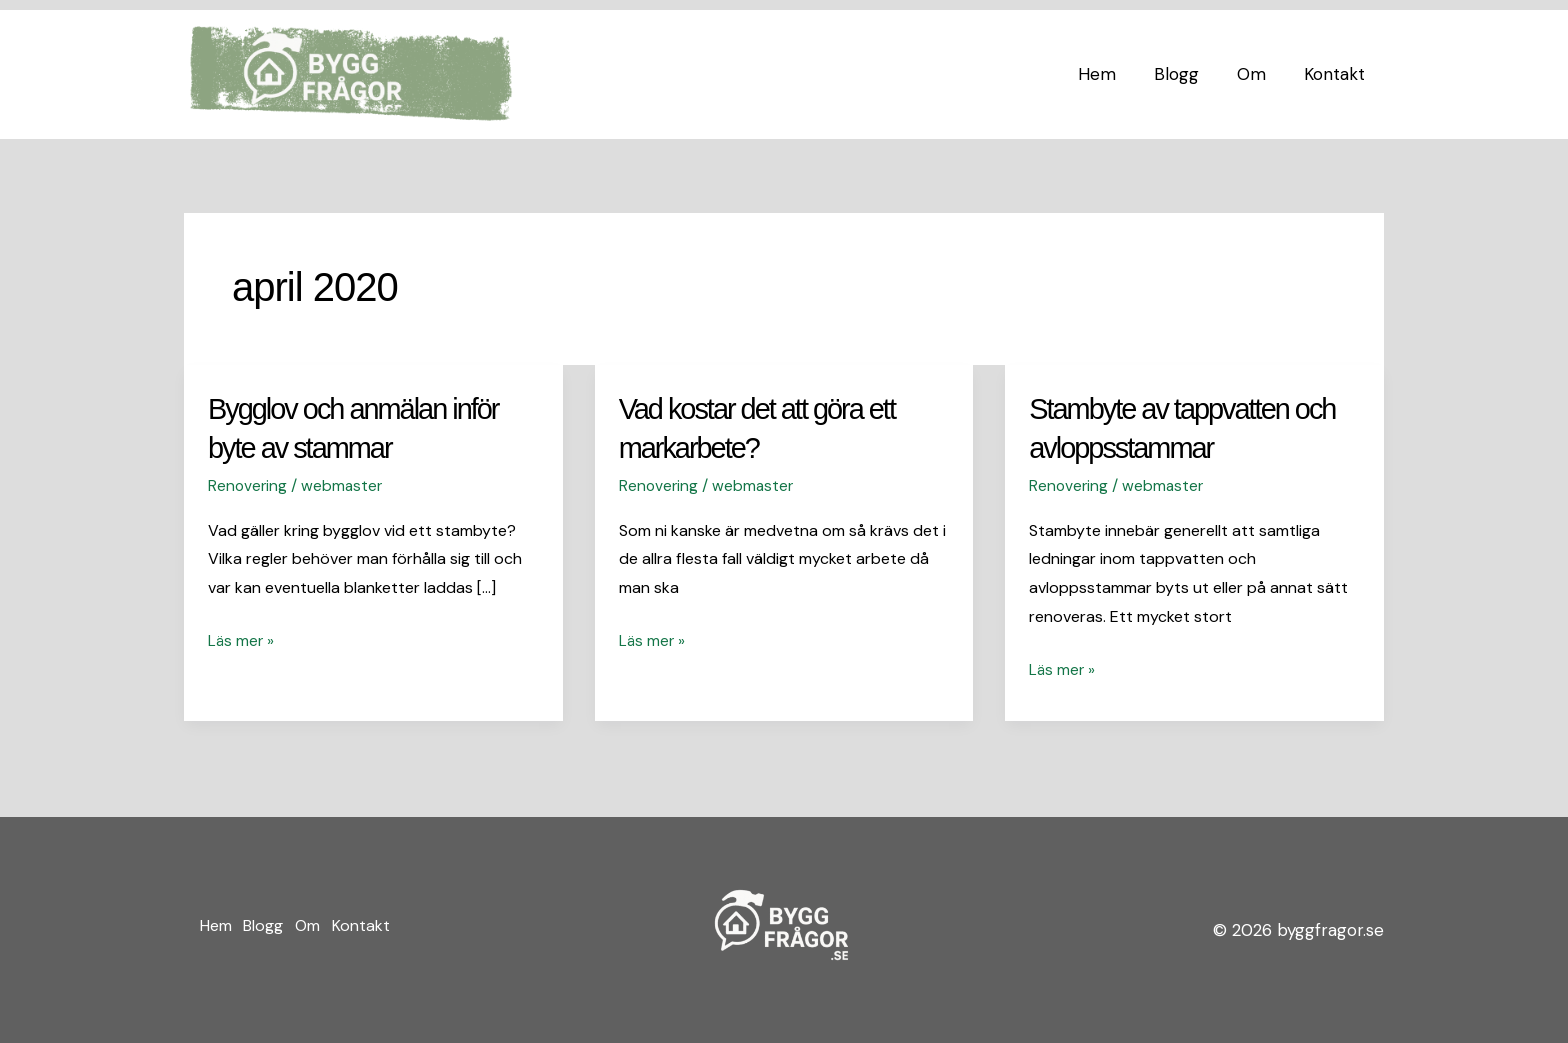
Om (1257, 74)
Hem (1111, 74)
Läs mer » (242, 638)
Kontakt (1336, 74)
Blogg (1186, 74)
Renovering (248, 484)
